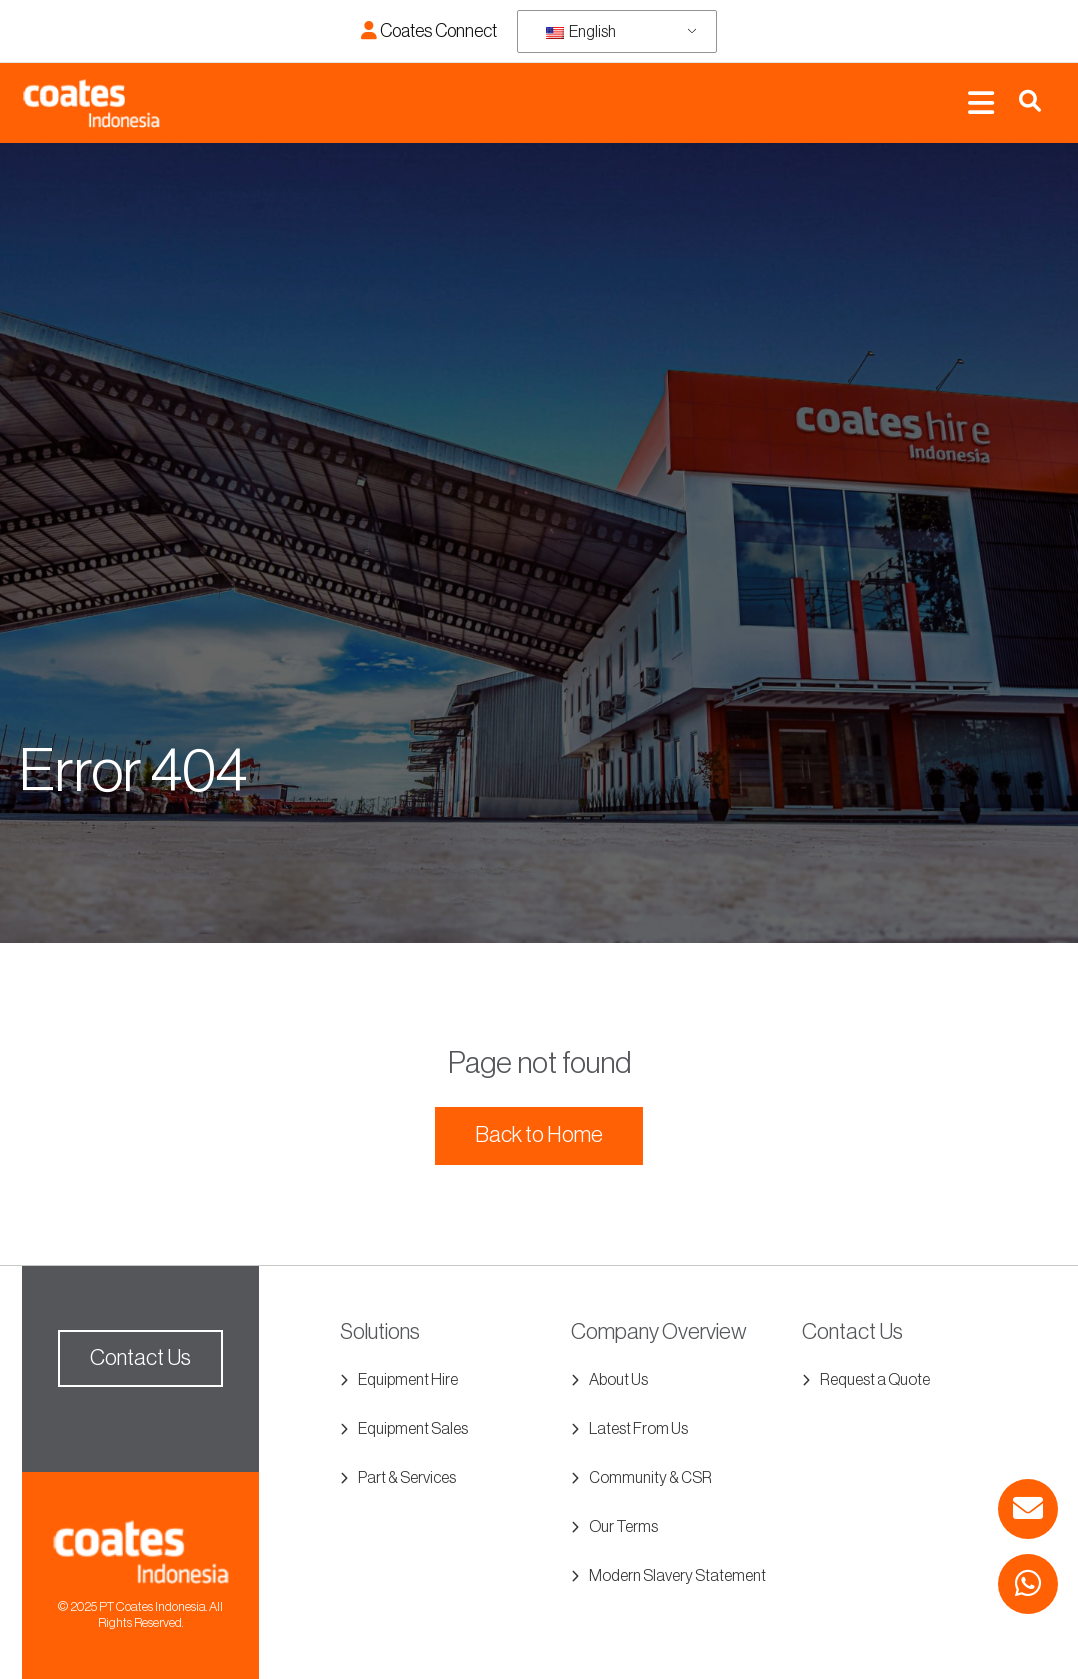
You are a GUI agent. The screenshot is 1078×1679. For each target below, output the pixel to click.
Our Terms (623, 1527)
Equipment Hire (408, 1380)
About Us (618, 1380)
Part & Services (407, 1478)
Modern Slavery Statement (677, 1576)
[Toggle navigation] (981, 103)
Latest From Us (638, 1429)
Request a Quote (875, 1380)
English (581, 32)
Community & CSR (650, 1478)
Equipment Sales (413, 1429)
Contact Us (140, 1358)
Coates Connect (429, 31)
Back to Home (539, 1135)
